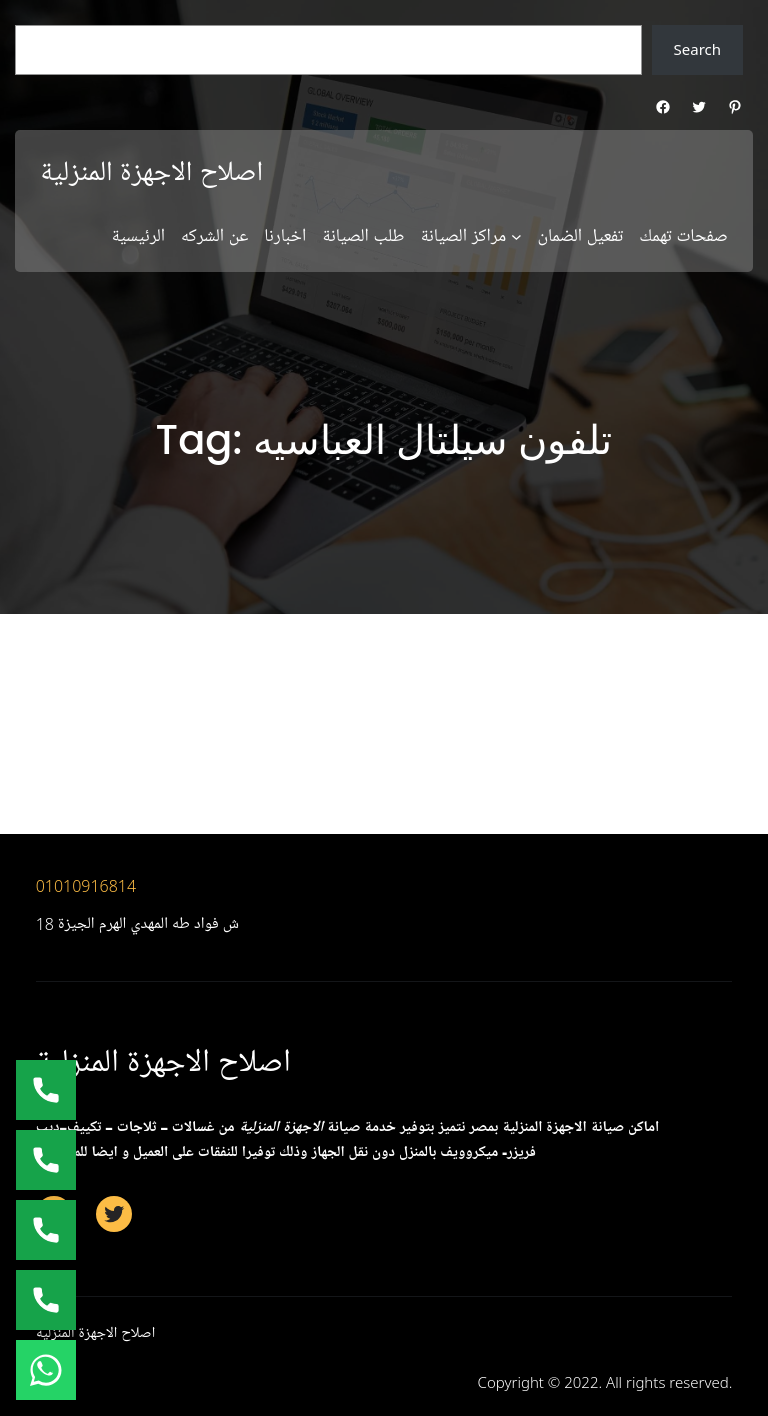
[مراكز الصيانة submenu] (516, 236)
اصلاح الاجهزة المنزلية (151, 173)
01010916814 (86, 886)
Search (697, 49)
